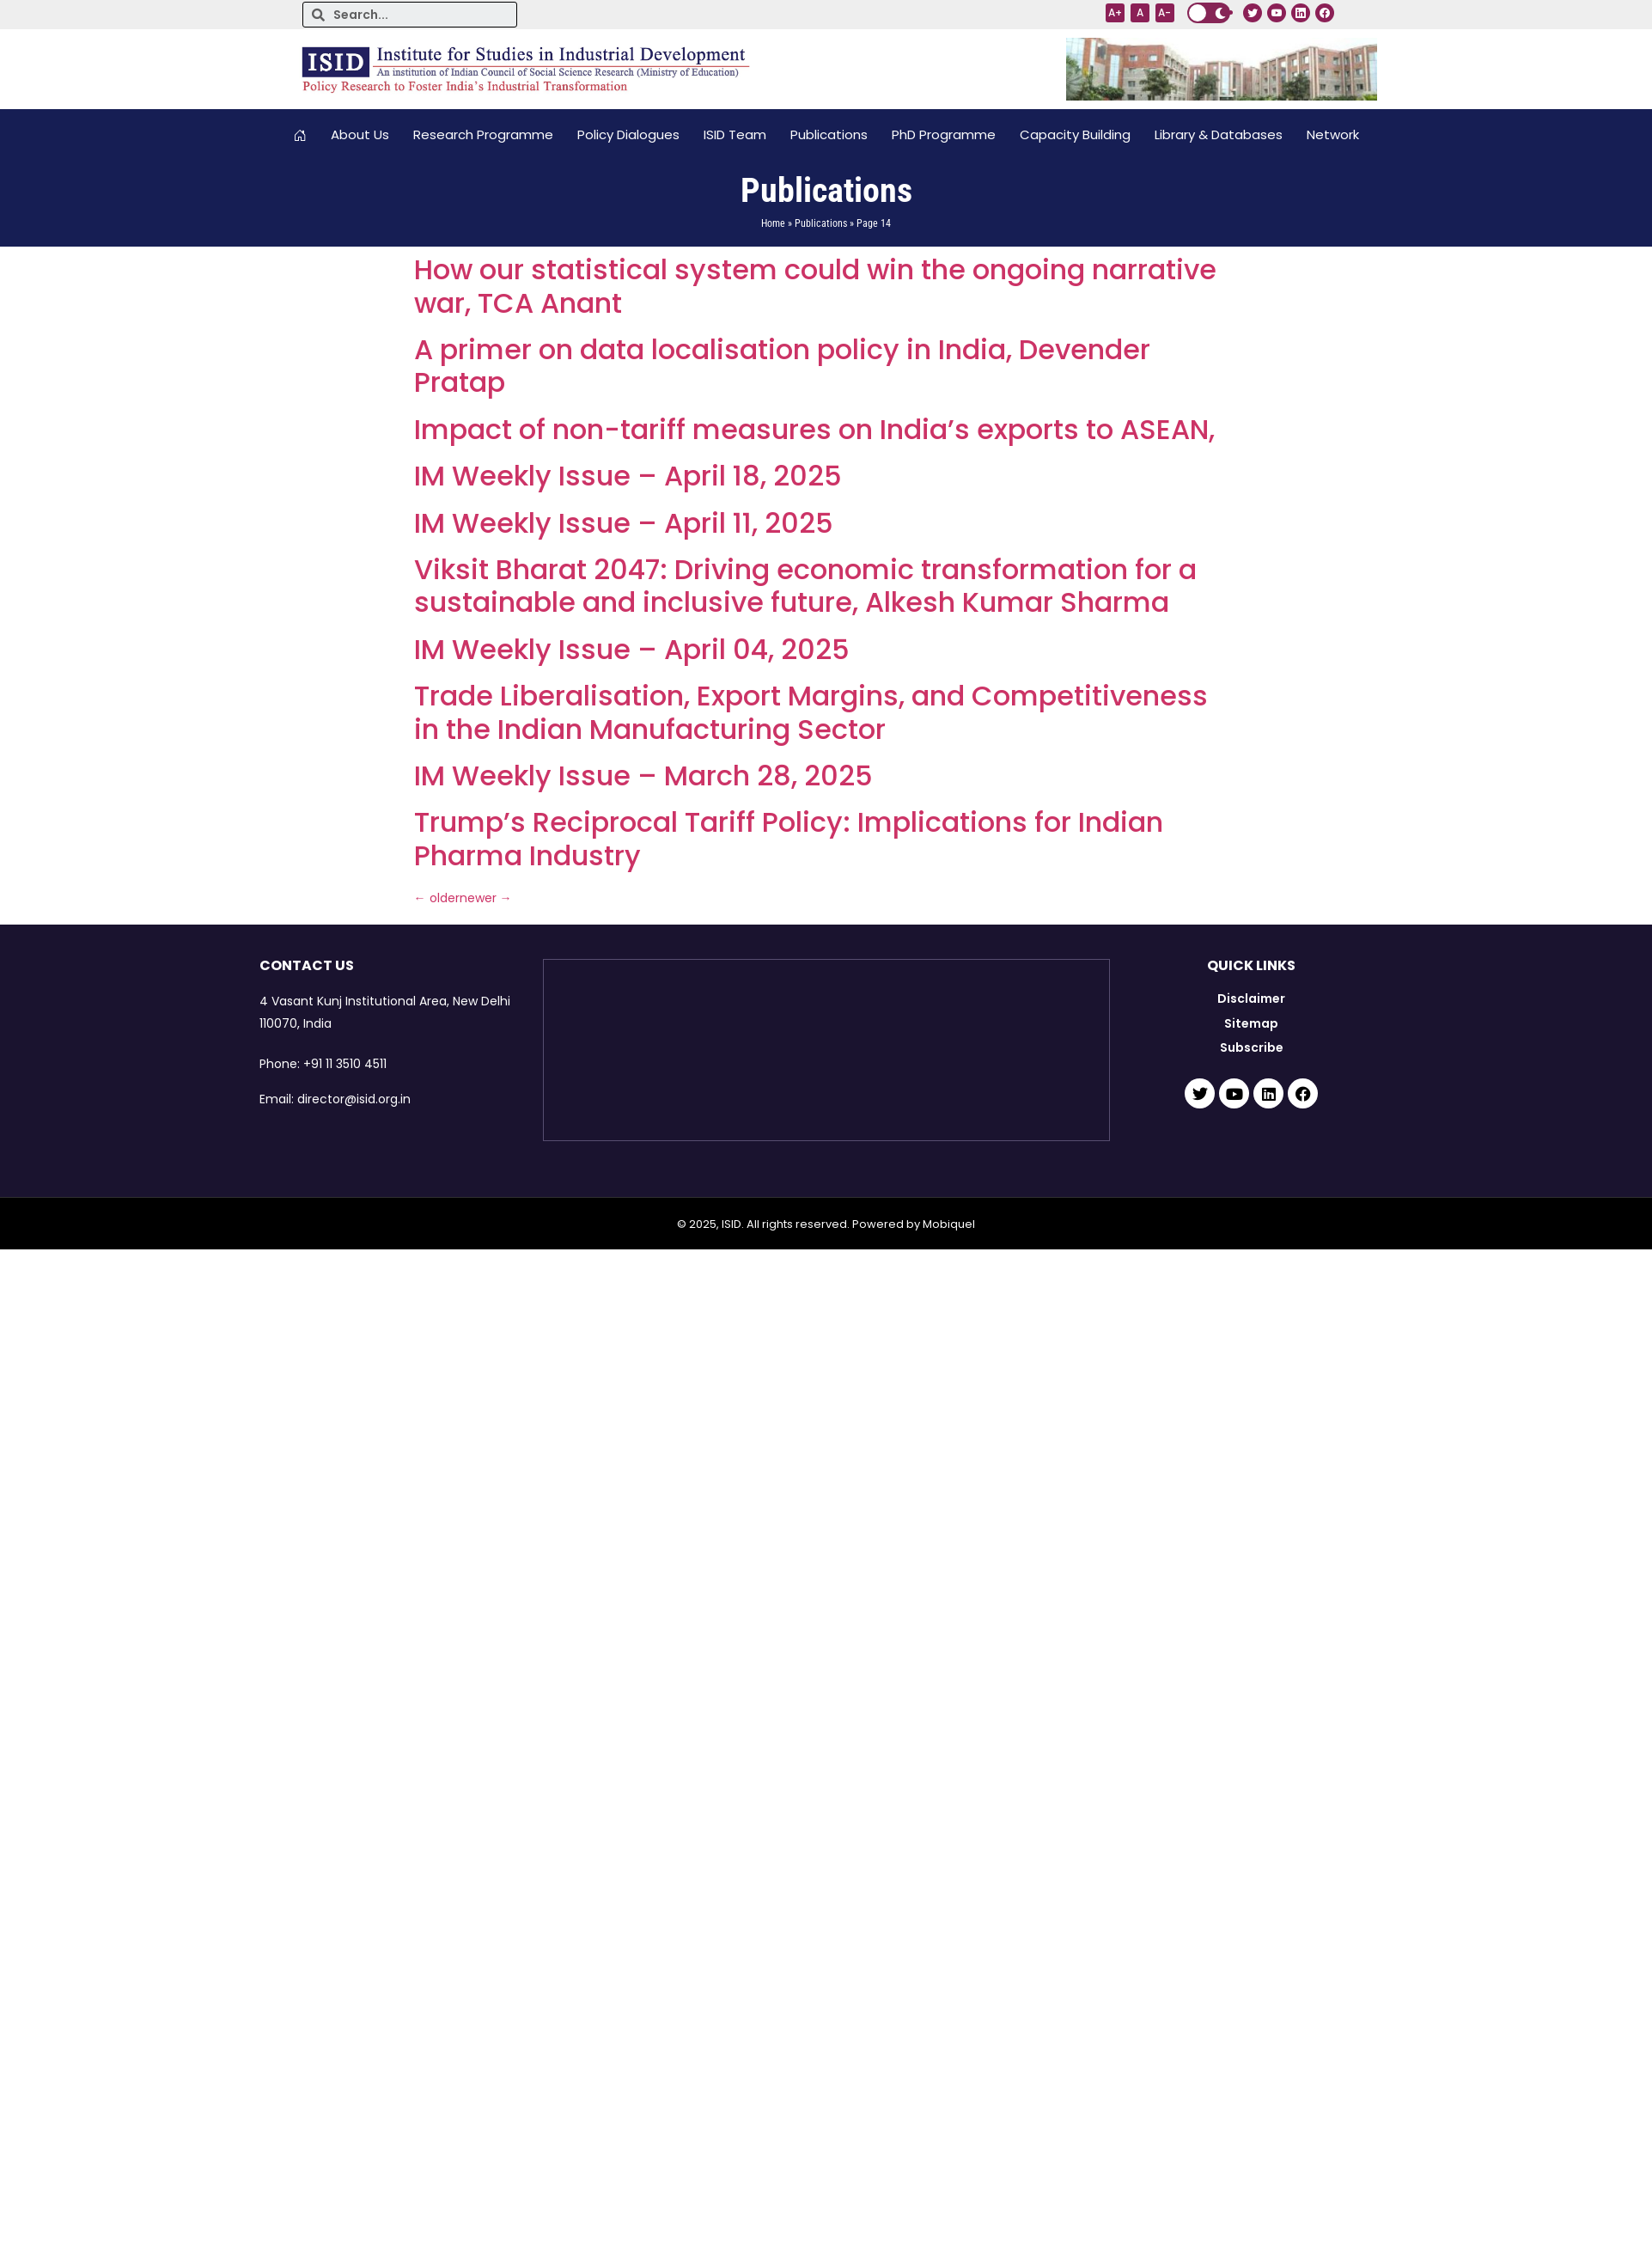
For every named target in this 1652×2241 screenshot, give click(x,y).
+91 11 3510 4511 (345, 1063)
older (437, 898)
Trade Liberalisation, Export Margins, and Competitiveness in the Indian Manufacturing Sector (811, 712)
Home (773, 223)
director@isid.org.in (354, 1099)
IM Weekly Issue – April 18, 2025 (628, 475)
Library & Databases (1219, 134)
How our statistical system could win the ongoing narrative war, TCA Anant (815, 285)
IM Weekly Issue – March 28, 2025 (643, 775)
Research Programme (483, 134)
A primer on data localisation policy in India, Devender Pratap (782, 365)
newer (486, 898)
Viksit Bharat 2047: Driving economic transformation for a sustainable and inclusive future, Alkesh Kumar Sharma (805, 585)
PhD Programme (944, 134)
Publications (829, 134)
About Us (360, 134)
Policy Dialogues (628, 134)
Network (1333, 134)
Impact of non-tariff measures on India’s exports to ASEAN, (814, 429)
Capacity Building (1075, 134)
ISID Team (735, 134)
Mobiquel (949, 1224)
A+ (1115, 12)
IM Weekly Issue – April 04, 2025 (632, 649)
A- (1164, 12)
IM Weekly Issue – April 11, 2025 (623, 523)
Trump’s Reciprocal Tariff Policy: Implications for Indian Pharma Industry (788, 838)
